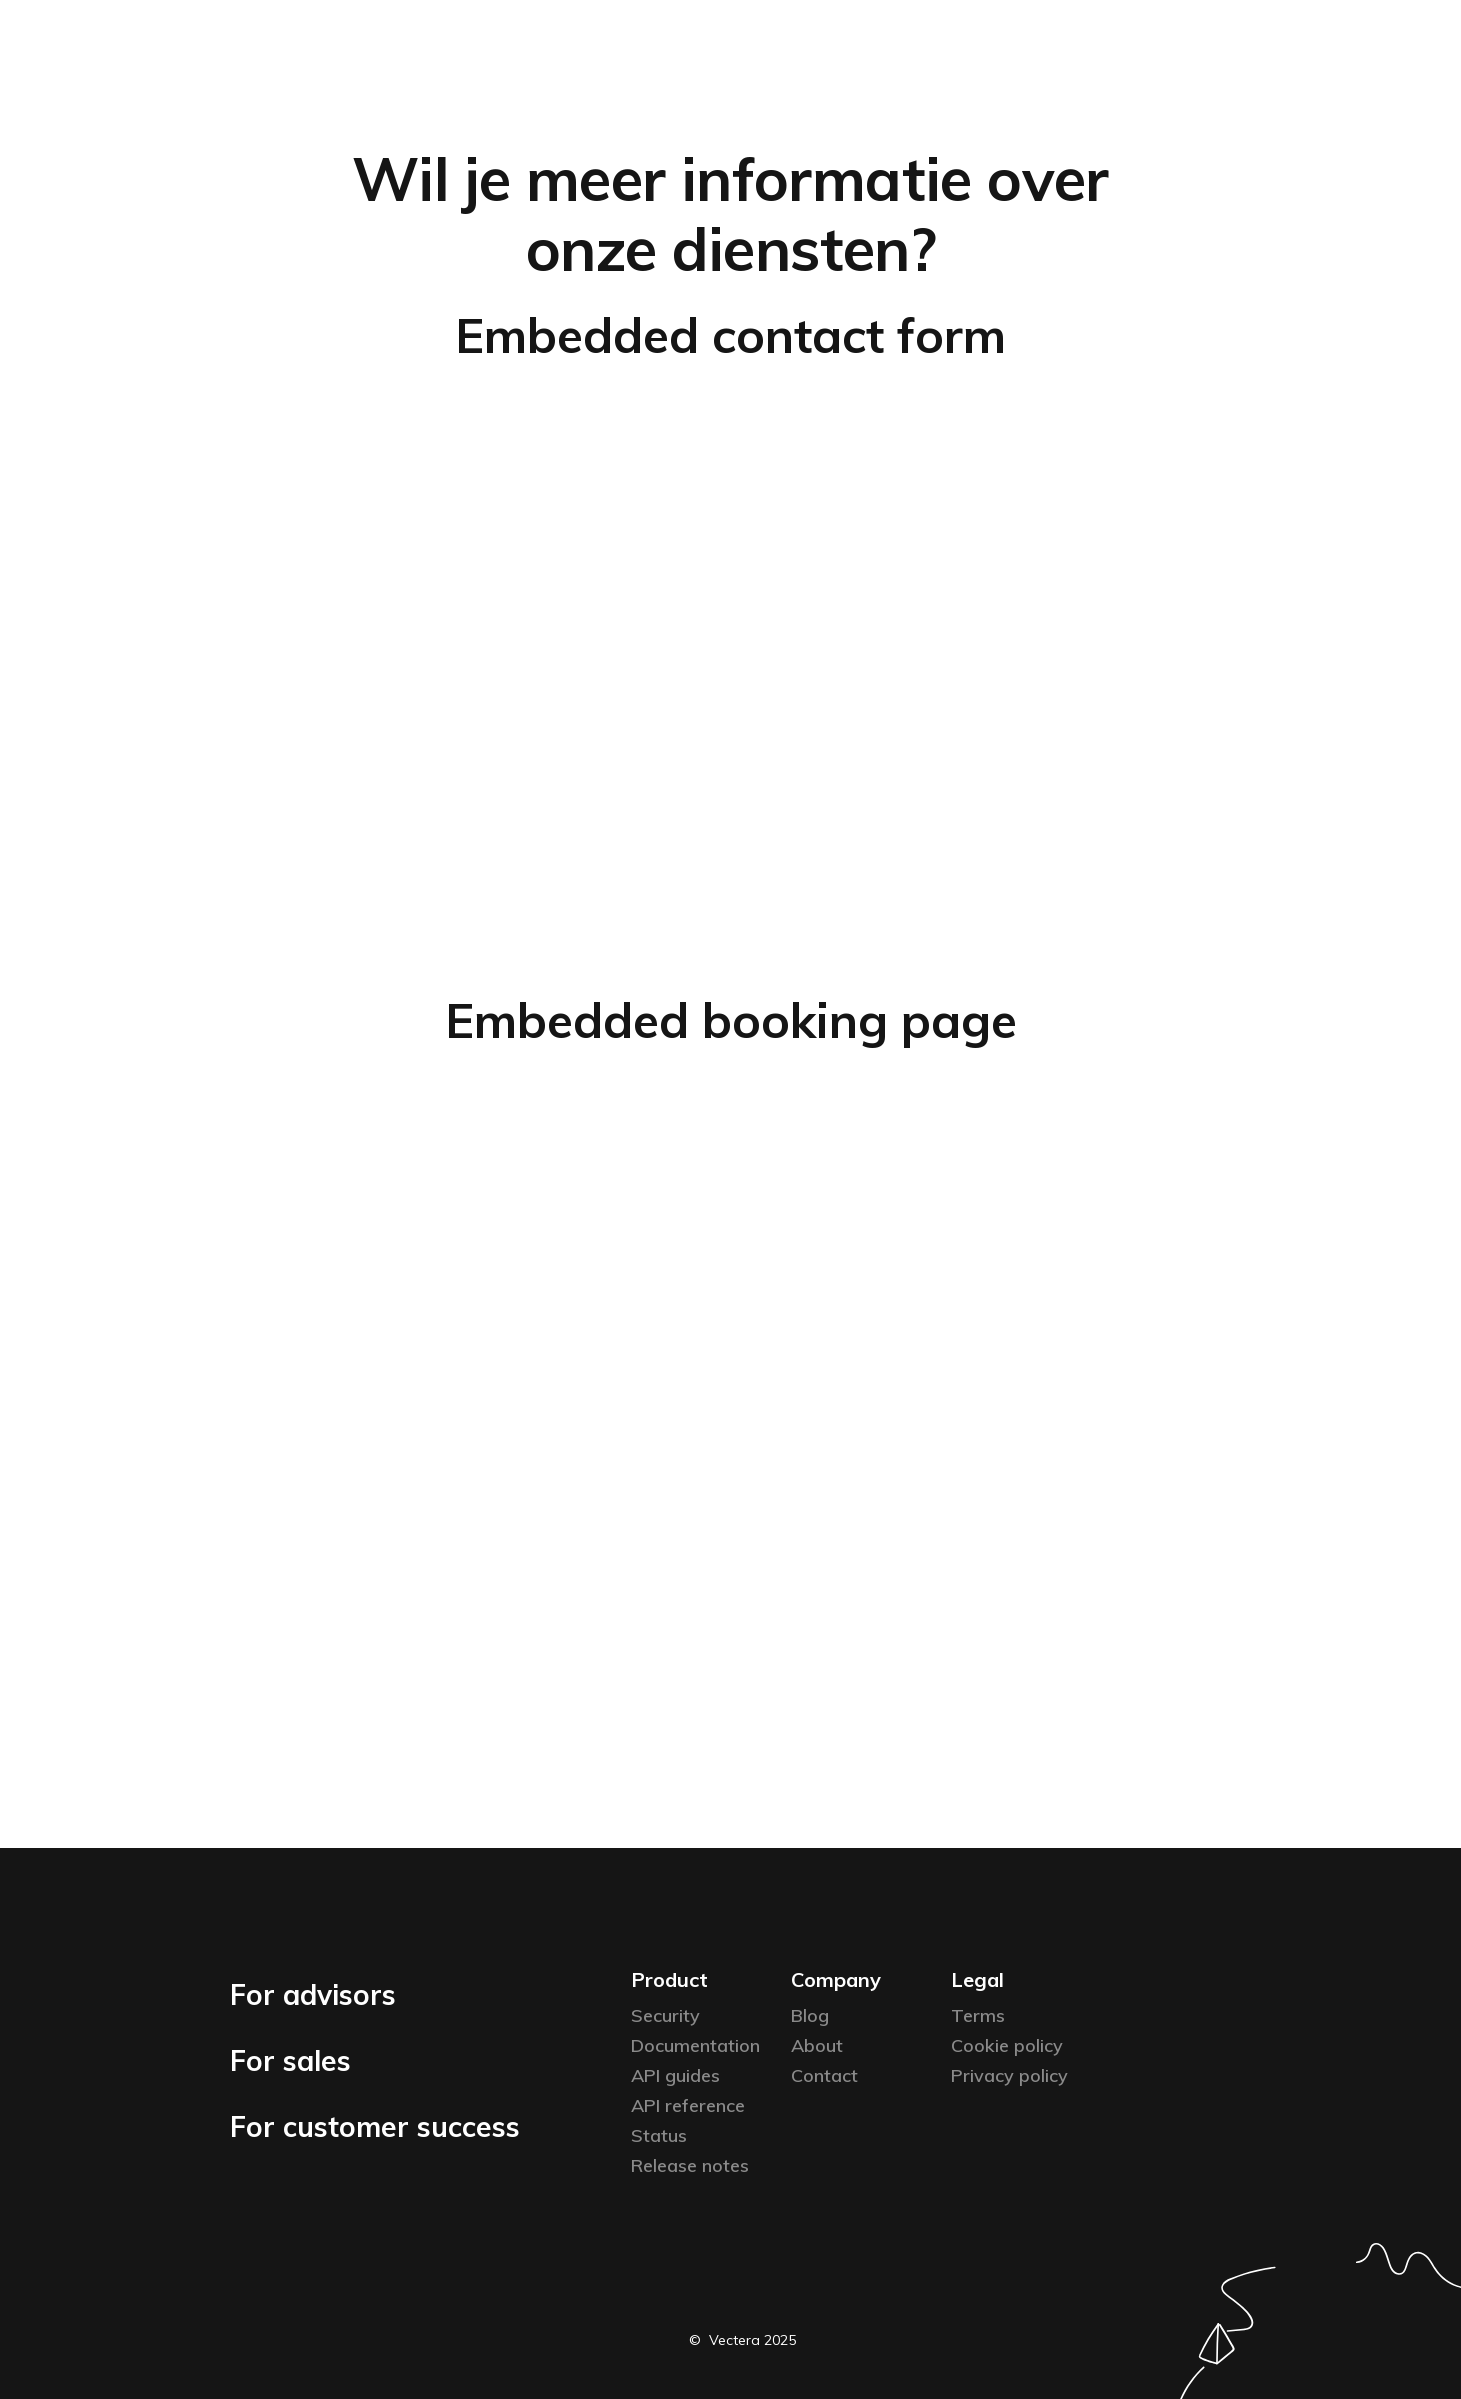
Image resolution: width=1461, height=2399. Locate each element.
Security (665, 2015)
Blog (810, 2015)
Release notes (690, 2165)
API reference (688, 2105)
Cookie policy (1007, 2045)
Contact (824, 2075)
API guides (675, 2075)
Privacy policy (1009, 2075)
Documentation (695, 2045)
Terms (978, 2015)
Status (659, 2135)
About (817, 2045)
